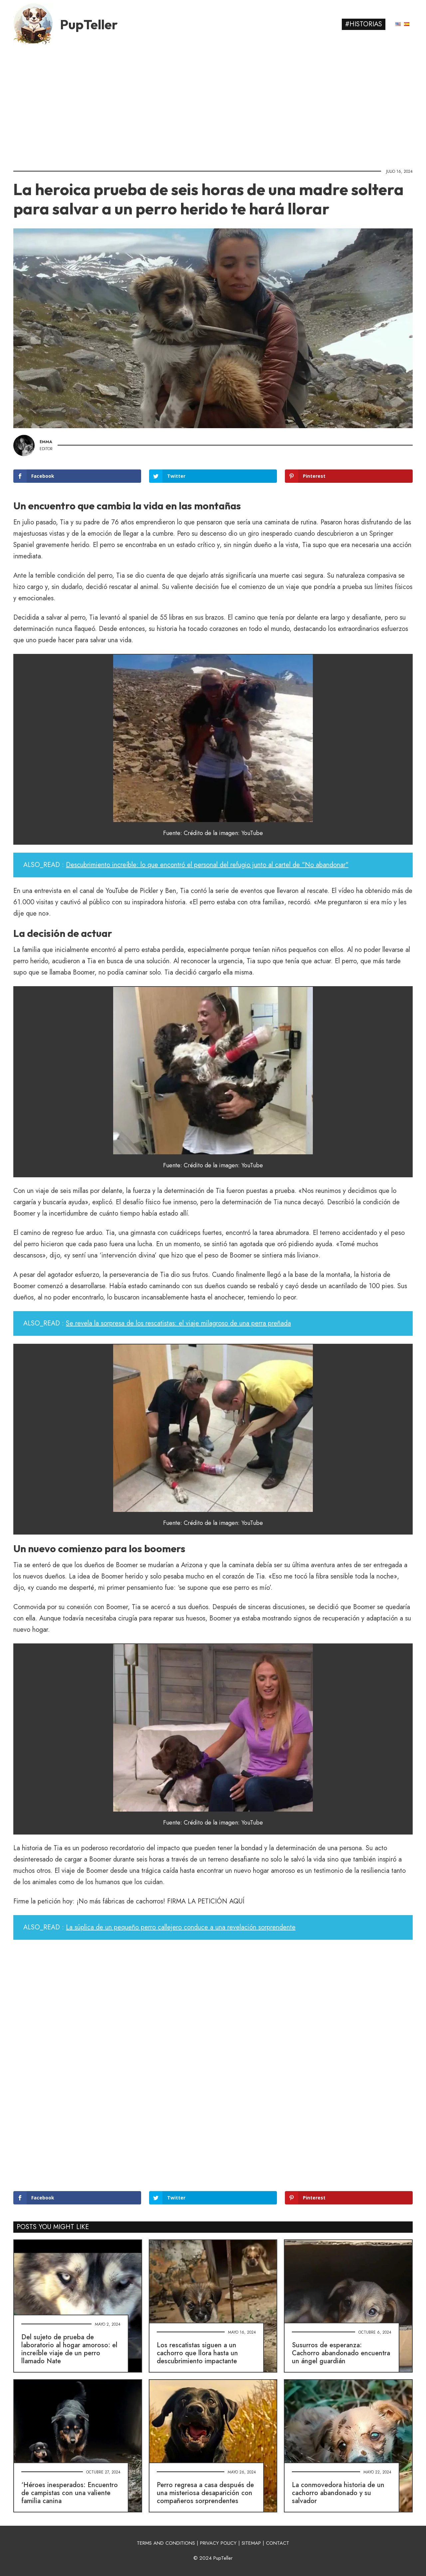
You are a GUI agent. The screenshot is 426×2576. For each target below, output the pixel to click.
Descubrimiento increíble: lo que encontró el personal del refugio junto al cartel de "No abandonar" (207, 865)
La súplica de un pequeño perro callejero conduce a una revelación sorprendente (181, 1927)
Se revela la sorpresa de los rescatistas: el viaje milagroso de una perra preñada (178, 1323)
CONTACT (277, 2543)
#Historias (363, 24)
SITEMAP (251, 2543)
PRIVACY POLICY (218, 2543)
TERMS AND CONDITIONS (166, 2543)
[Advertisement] (213, 104)
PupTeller (89, 24)
